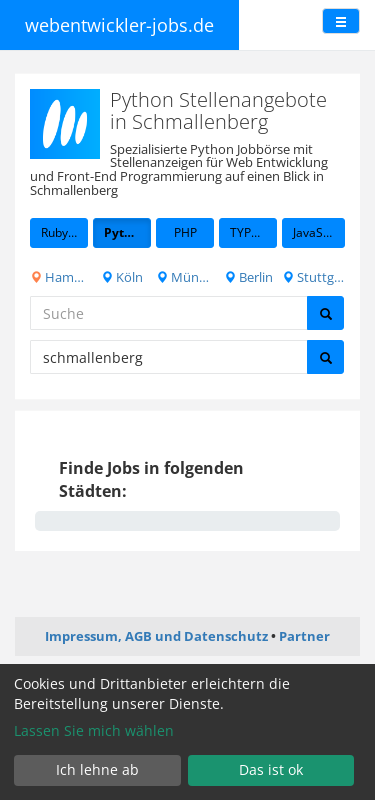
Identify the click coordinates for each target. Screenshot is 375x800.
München (185, 277)
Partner (304, 636)
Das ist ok (271, 769)
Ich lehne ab (97, 769)
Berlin (248, 277)
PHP (185, 232)
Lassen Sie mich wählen (94, 730)
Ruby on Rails (64, 232)
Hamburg (59, 277)
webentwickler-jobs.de (119, 25)
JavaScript (319, 232)
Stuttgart (313, 277)
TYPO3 (248, 232)
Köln (122, 277)
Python (125, 232)
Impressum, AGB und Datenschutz (156, 636)
